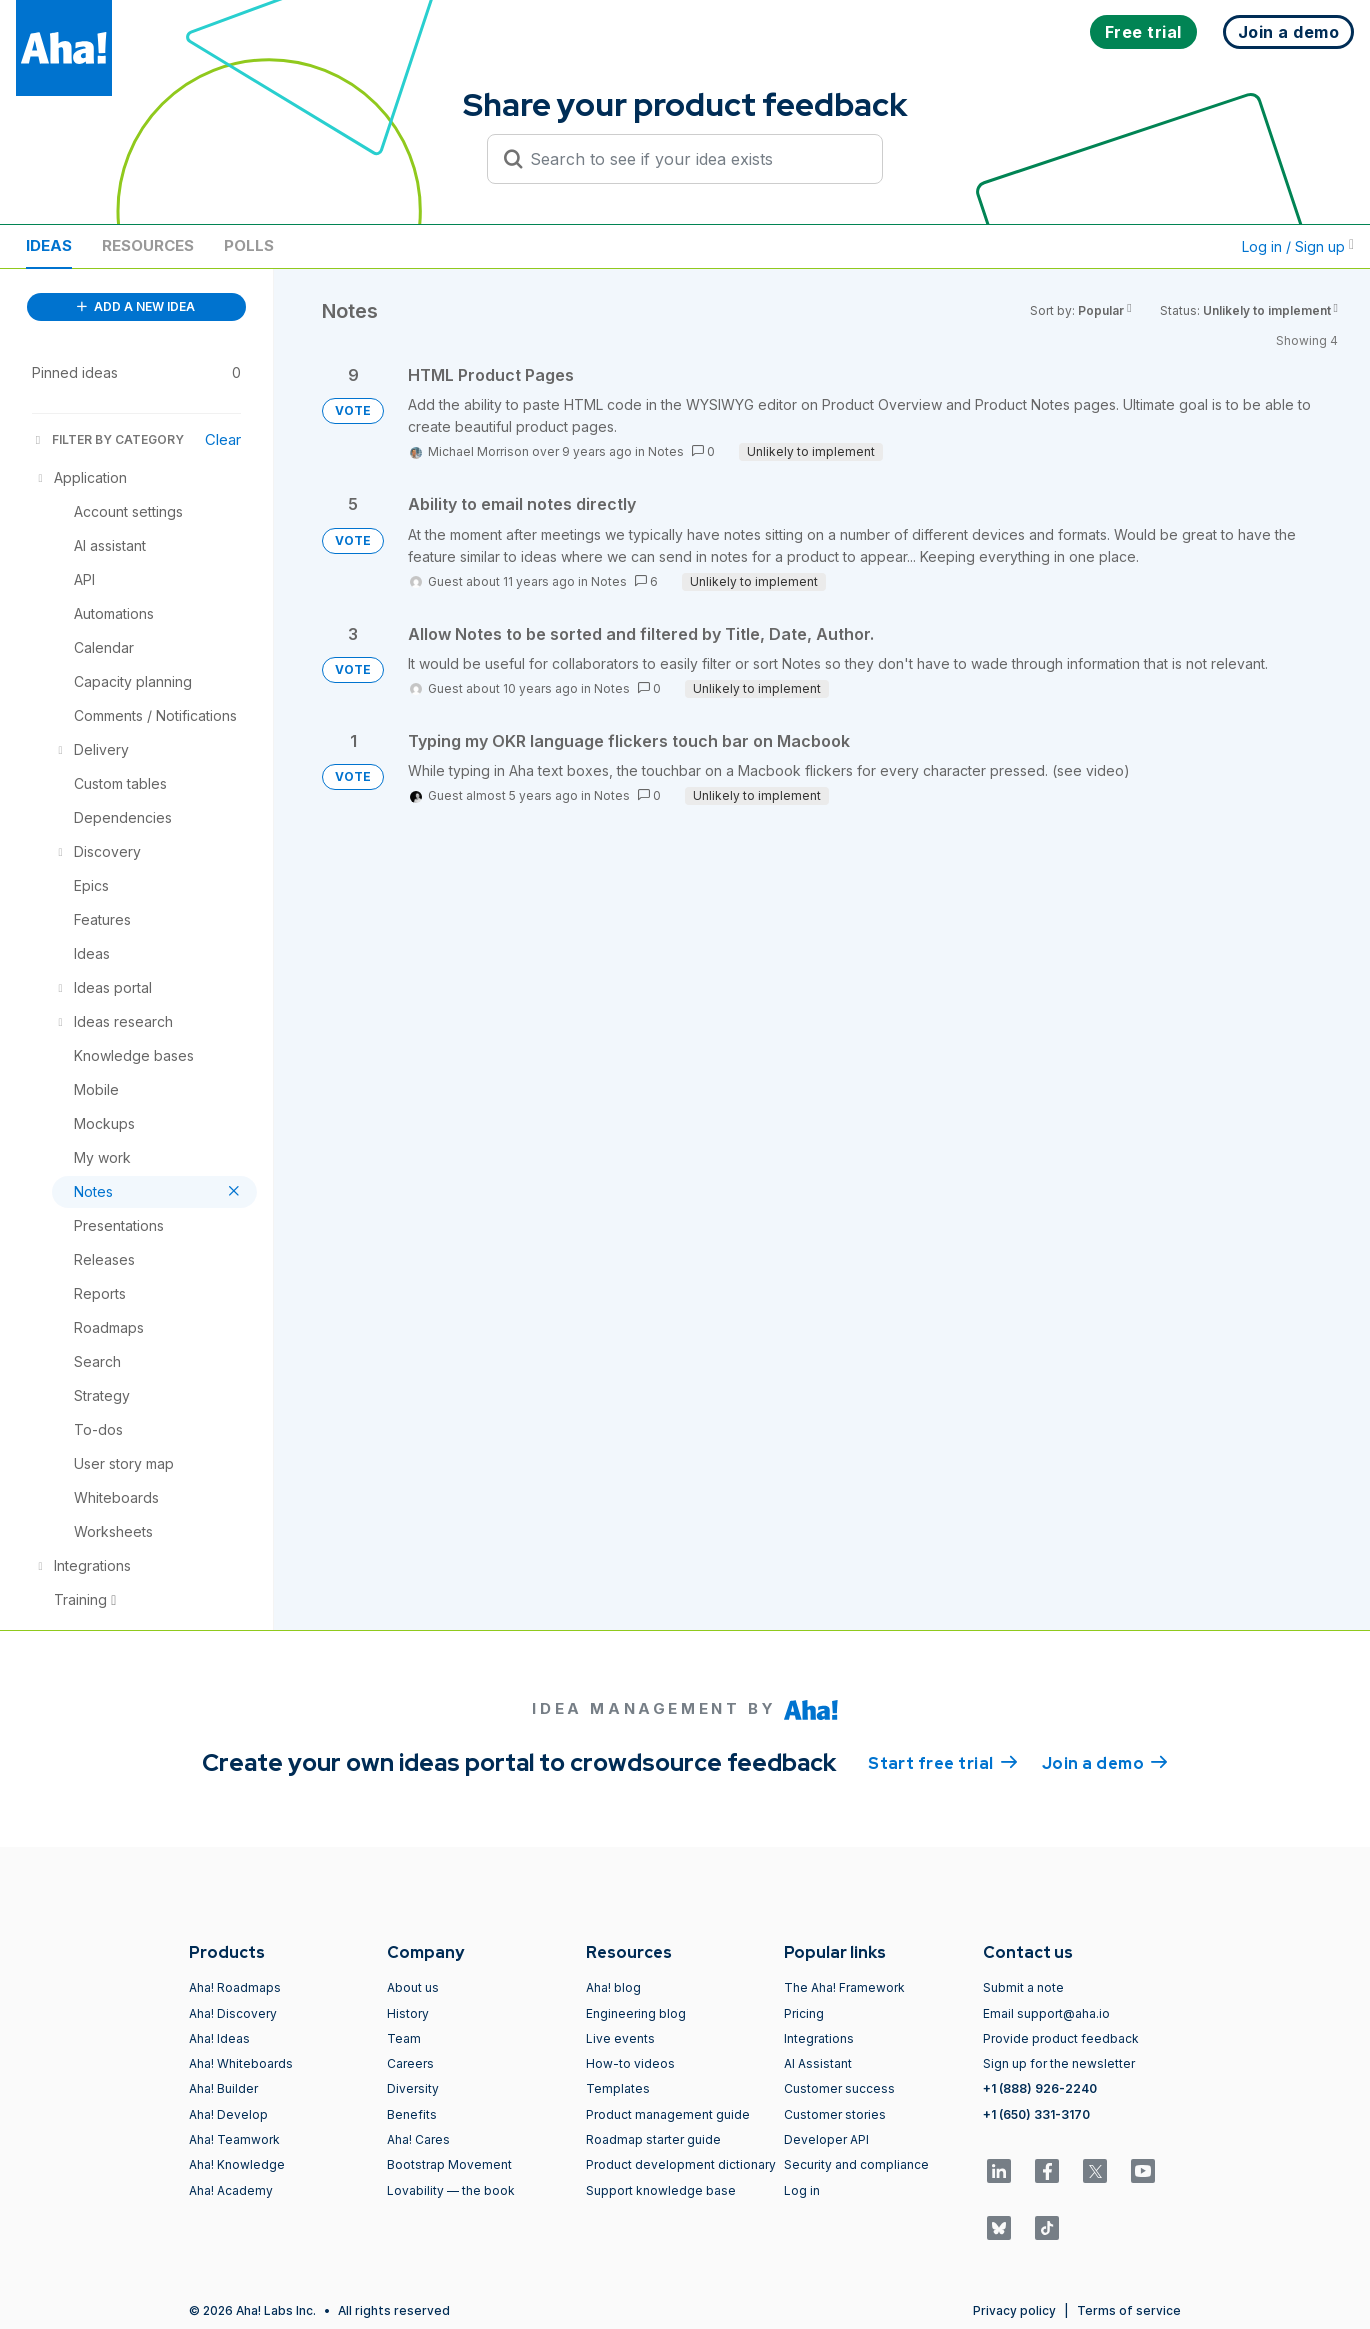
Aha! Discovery (233, 2013)
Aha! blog (613, 1987)
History (408, 2013)
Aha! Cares (418, 2139)
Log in (802, 2190)
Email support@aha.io (1046, 2013)
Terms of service (1129, 2310)
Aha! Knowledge (237, 2164)
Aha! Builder (223, 2088)
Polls (249, 245)
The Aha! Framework (844, 1987)
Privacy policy (1014, 2310)
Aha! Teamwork (234, 2139)
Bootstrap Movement (449, 2164)
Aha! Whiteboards (241, 2063)
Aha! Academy (231, 2190)
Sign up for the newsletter (1059, 2063)
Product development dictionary (681, 2164)
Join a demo (1105, 1762)
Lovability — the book (451, 2190)
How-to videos (630, 2063)
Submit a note (1023, 1987)
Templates (618, 2088)
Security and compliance (856, 2164)
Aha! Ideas (219, 2038)
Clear (223, 439)
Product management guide (668, 2114)
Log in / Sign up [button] (1298, 246)
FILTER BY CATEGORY (108, 439)
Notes (666, 451)
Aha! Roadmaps (235, 1987)
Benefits (412, 2114)
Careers (410, 2063)
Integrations (819, 2038)
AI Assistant (818, 2063)
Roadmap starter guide (653, 2139)
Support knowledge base (661, 2190)
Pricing (804, 2013)
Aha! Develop (228, 2114)
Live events (620, 2038)
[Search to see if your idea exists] (694, 159)
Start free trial (943, 1762)
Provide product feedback (1061, 2038)
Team (404, 2038)
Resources (148, 245)
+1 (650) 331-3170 (1036, 2114)
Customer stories (835, 2114)
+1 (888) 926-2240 (1040, 2088)
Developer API (826, 2139)
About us (413, 1987)
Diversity (413, 2088)
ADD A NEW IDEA (136, 306)
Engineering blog (636, 2013)
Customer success (839, 2088)
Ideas (49, 245)
